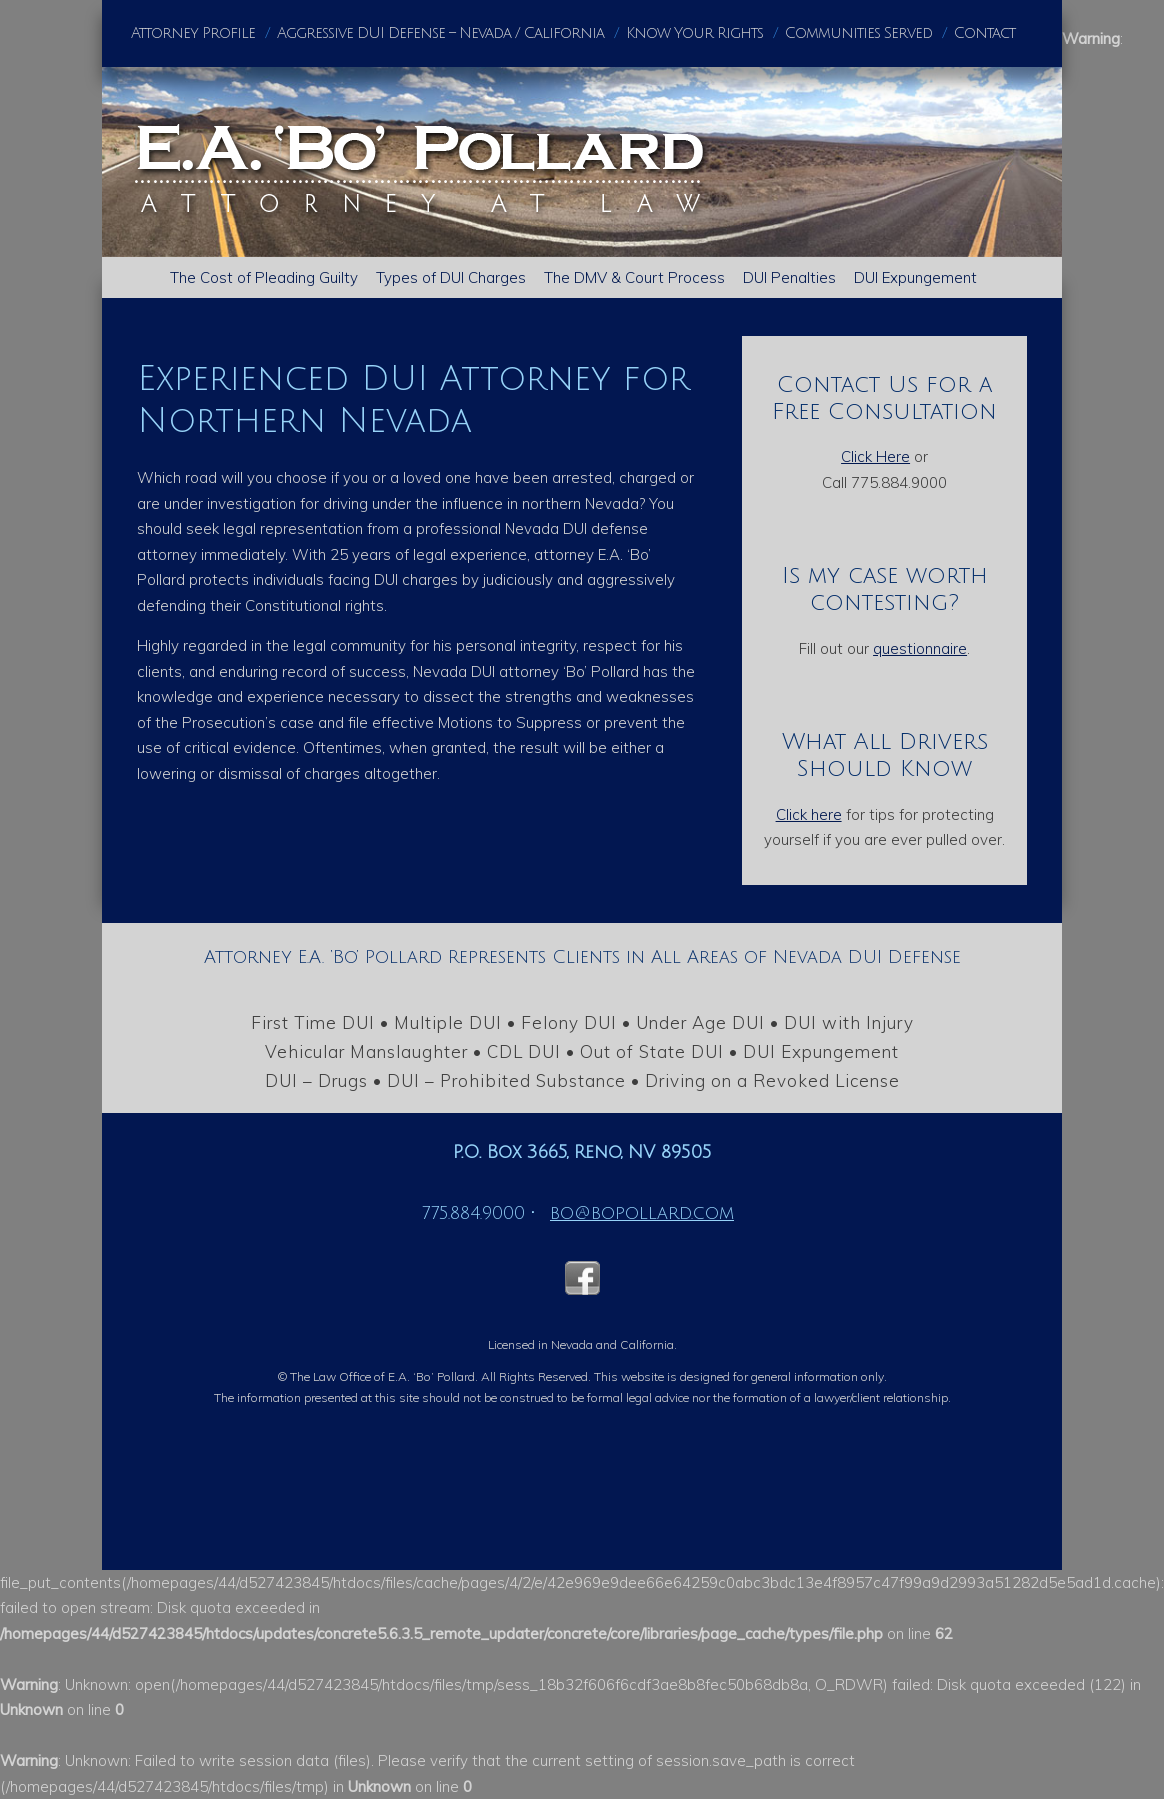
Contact (984, 33)
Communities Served (858, 33)
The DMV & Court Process (634, 277)
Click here (809, 814)
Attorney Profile (193, 33)
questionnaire (920, 648)
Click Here (875, 456)
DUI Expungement (915, 277)
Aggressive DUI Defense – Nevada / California (440, 33)
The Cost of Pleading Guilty (264, 277)
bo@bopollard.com (642, 1213)
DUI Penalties (789, 277)
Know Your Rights (694, 33)
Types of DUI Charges (451, 277)
